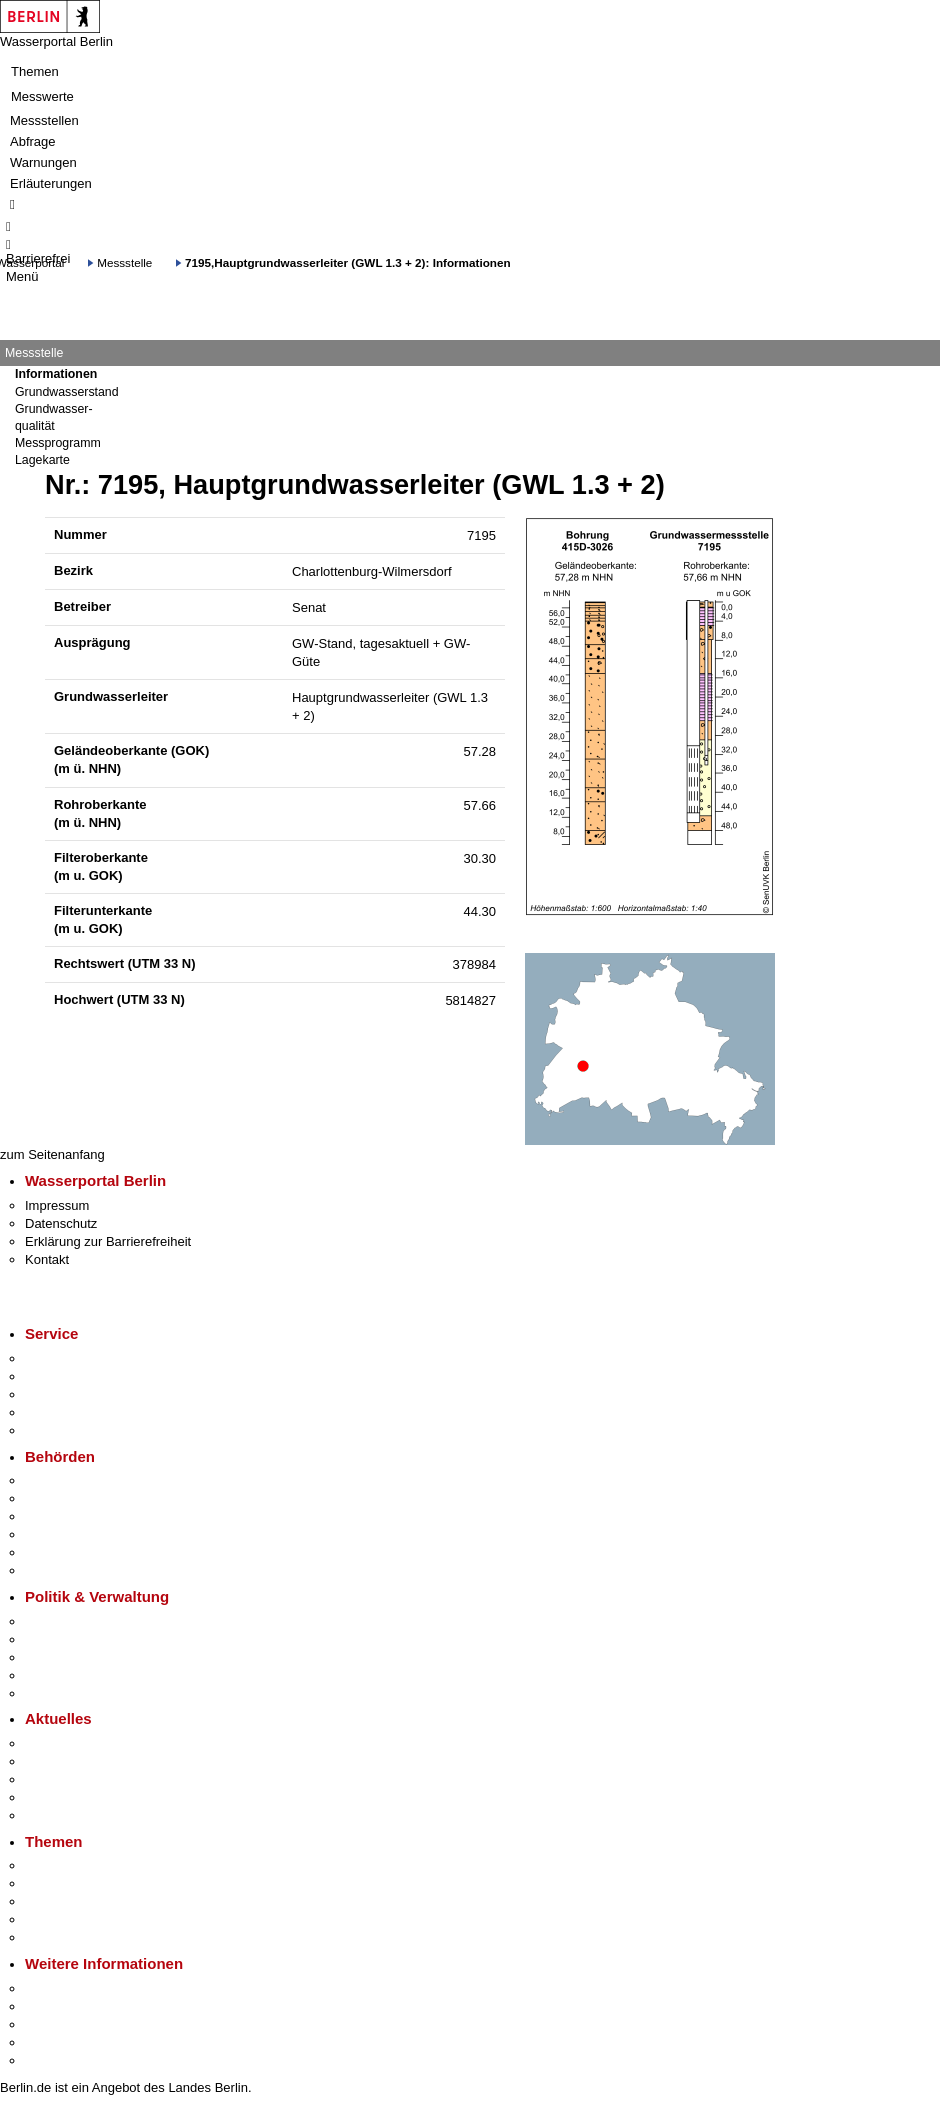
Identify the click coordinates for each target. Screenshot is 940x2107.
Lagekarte (42, 460)
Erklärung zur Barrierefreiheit (108, 1241)
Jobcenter (53, 1552)
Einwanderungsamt (80, 1570)
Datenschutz (61, 1223)
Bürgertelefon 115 (76, 1394)
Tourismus (54, 2006)
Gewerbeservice (72, 1430)
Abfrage (33, 141)
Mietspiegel (58, 1919)
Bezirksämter (63, 1516)
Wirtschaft (54, 2024)
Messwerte (42, 96)
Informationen (56, 374)
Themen (35, 71)
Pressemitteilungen (80, 1743)
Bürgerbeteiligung (76, 1657)
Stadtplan (52, 2060)
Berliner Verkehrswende (94, 1883)
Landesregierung (74, 1621)
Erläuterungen (51, 183)
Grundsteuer (61, 1937)
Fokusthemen (64, 1865)
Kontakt (47, 1259)
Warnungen (43, 162)
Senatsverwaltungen (84, 1498)
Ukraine (47, 1797)
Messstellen (44, 120)
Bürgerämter (61, 1534)
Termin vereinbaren (80, 1376)
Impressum (57, 1205)
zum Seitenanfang (52, 1154)
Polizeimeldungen (76, 1761)
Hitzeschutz (58, 1815)
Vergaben (53, 1693)
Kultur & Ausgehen (79, 1988)
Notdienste (56, 1412)
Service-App (60, 1358)
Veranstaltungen (72, 1779)
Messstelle (124, 262)
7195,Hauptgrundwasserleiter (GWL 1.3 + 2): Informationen (348, 262)
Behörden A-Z (65, 1480)
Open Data (56, 1675)
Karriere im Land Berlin (91, 1639)
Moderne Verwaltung (84, 1901)
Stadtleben (56, 2042)
